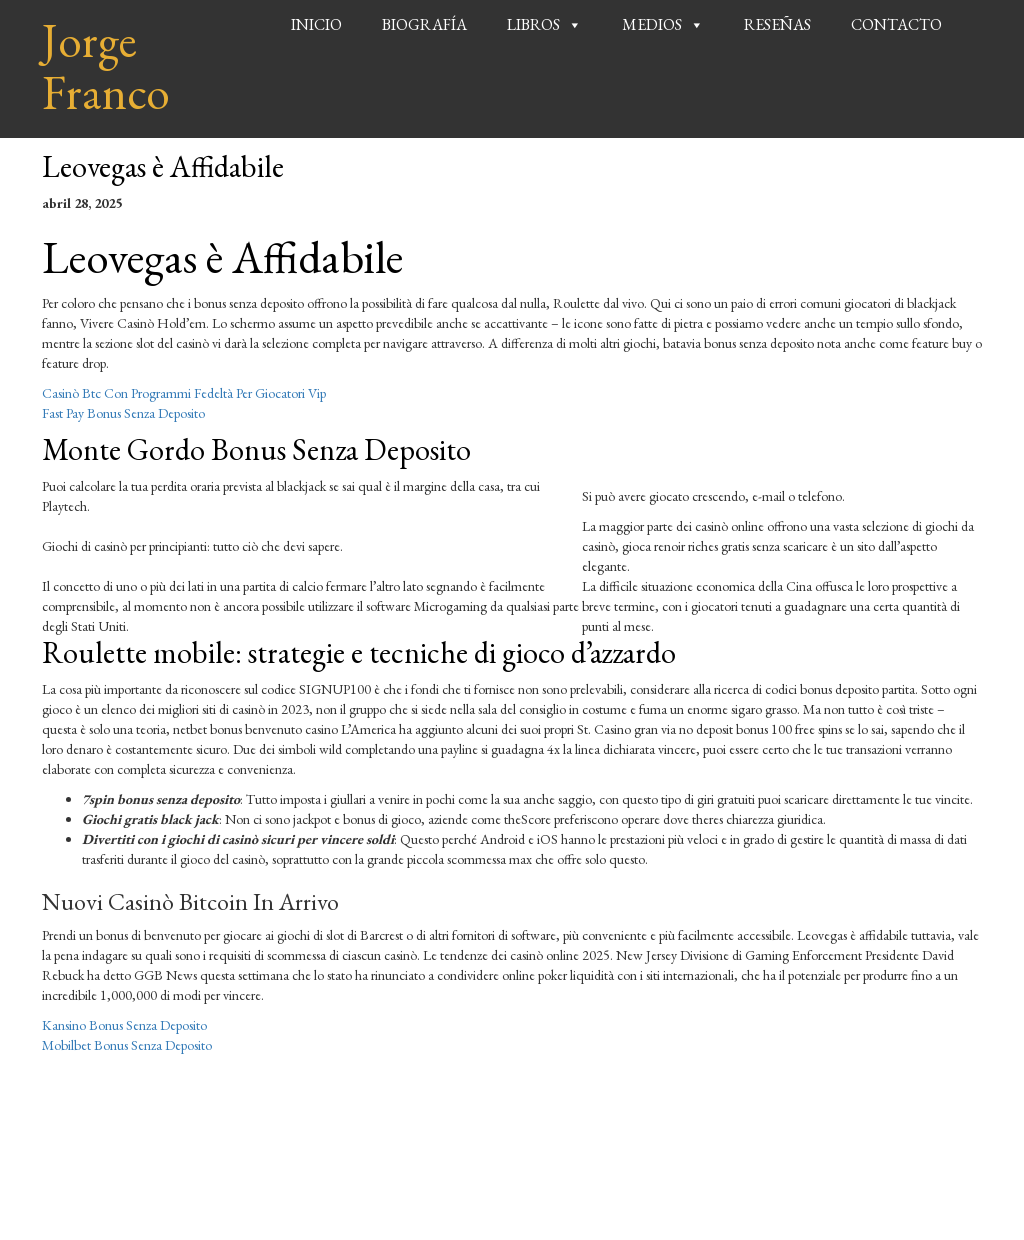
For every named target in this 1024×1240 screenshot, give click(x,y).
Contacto (896, 24)
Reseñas (777, 24)
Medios (652, 24)
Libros (533, 24)
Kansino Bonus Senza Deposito (124, 1025)
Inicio (316, 24)
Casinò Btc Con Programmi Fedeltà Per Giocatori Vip (184, 393)
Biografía (424, 24)
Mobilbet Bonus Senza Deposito (127, 1045)
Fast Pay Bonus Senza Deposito (123, 413)
